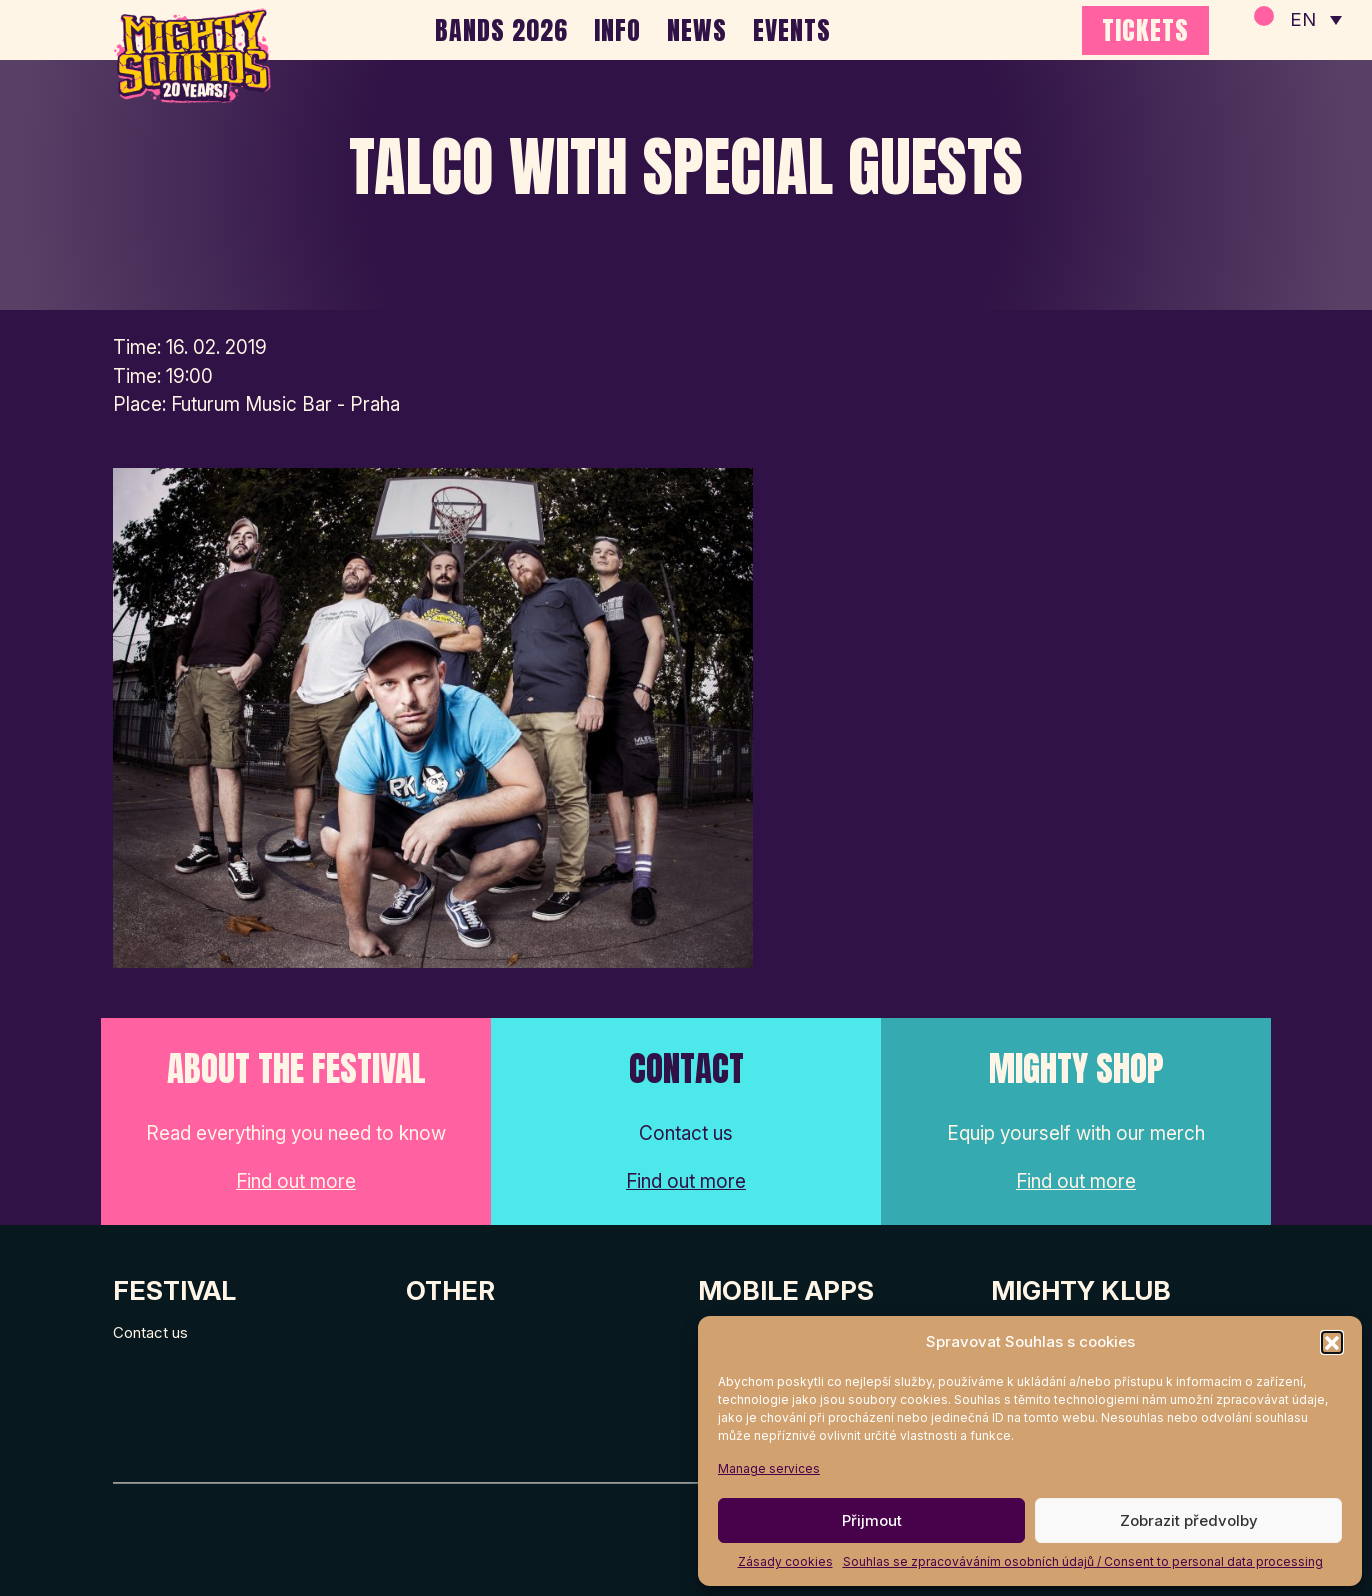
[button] (1332, 1342)
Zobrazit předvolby (1189, 1520)
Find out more (296, 1181)
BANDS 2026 (501, 30)
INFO (617, 30)
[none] (1315, 20)
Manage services (769, 1468)
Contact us (150, 1332)
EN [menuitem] (1302, 20)
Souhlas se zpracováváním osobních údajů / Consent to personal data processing (1083, 1561)
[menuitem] (1315, 20)
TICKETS (1145, 30)
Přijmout (872, 1520)
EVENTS (792, 30)
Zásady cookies (785, 1561)
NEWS (697, 30)
